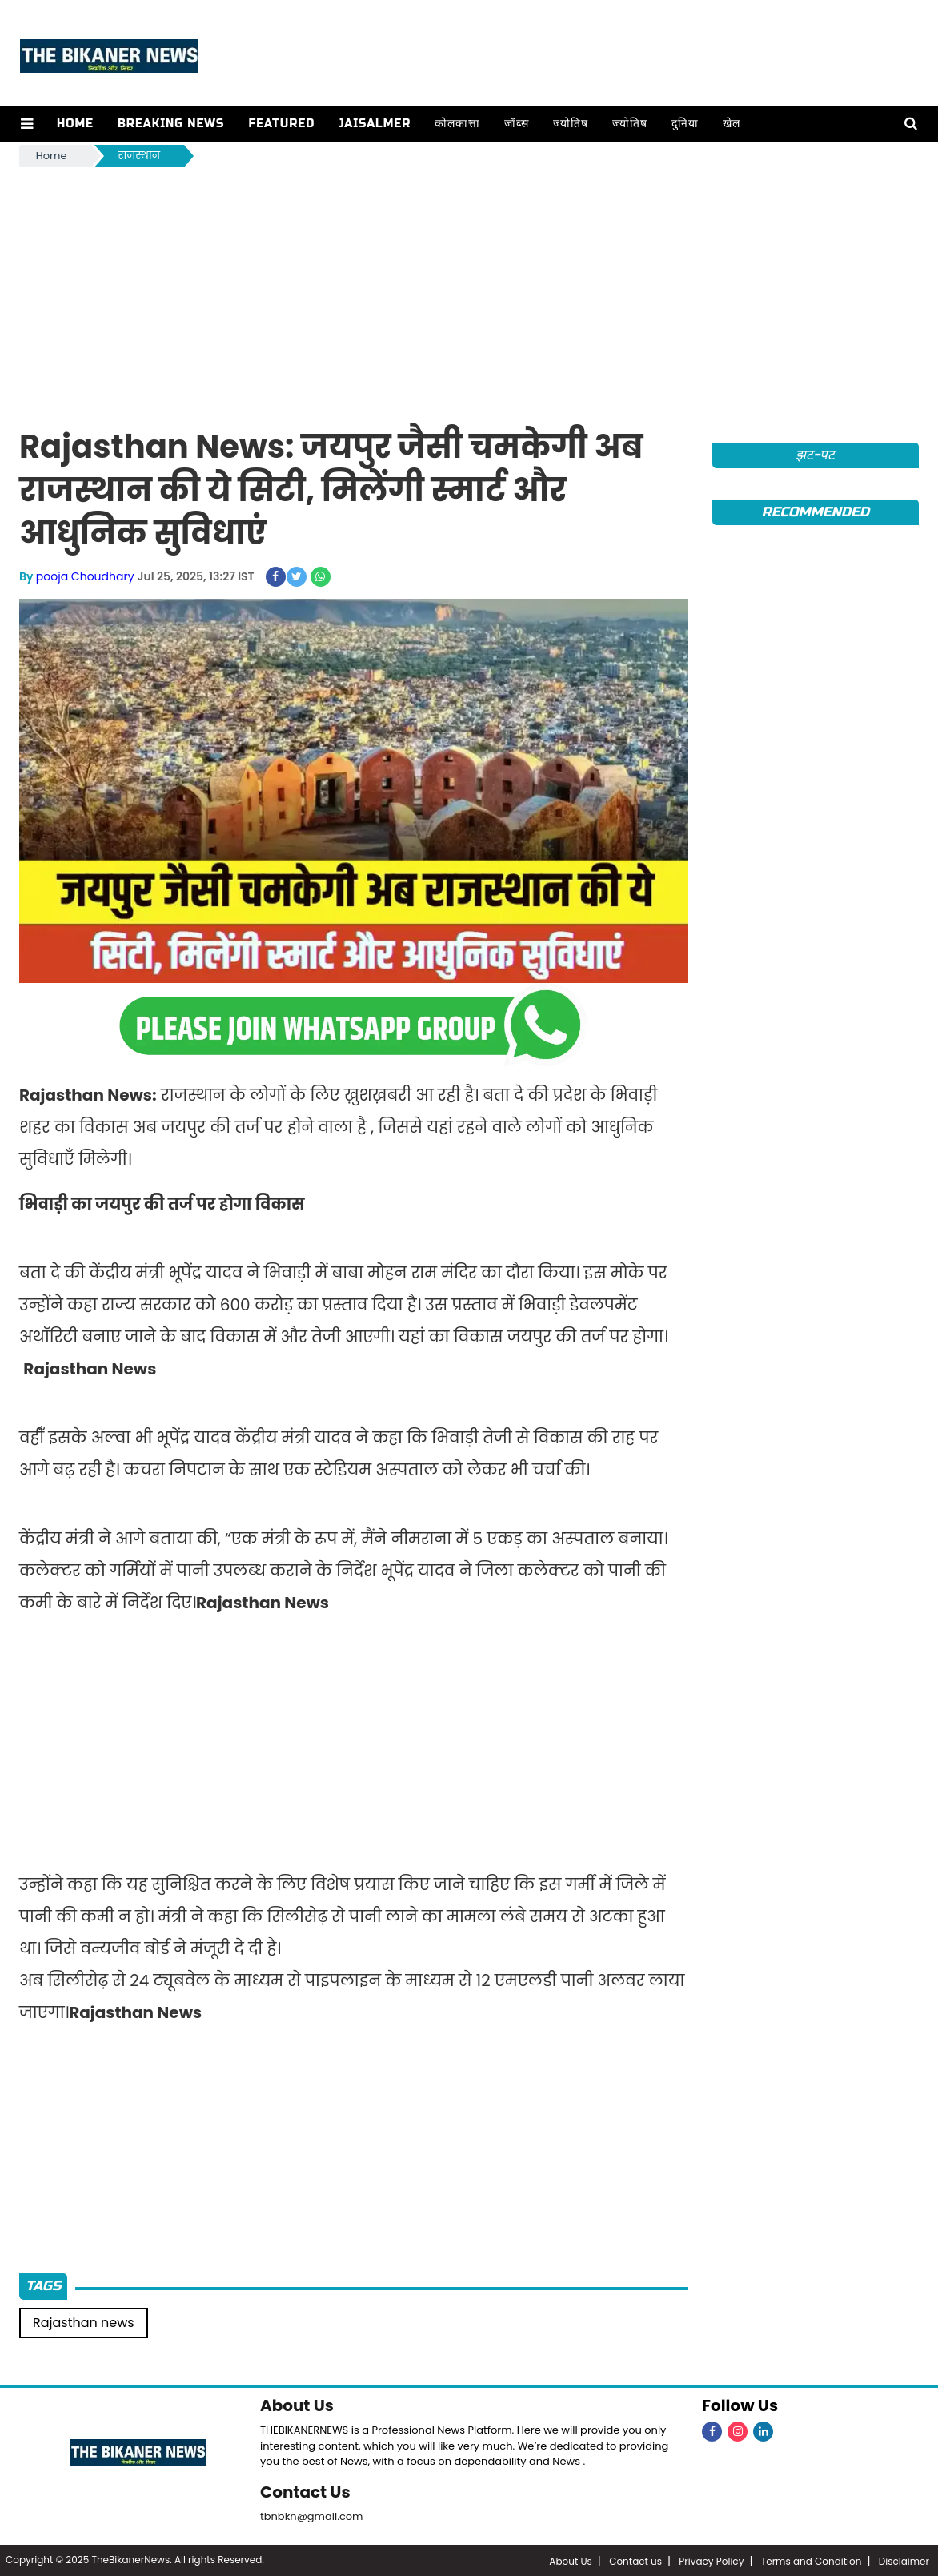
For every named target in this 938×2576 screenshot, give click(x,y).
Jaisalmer (374, 123)
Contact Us (305, 2491)
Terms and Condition (811, 2559)
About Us (297, 2405)
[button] (27, 124)
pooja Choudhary (85, 576)
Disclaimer (904, 2559)
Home (74, 123)
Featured (280, 123)
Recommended (815, 512)
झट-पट (815, 455)
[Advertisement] (469, 291)
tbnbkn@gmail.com (311, 2514)
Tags (43, 2285)
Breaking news (170, 123)
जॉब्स (515, 123)
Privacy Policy (711, 2559)
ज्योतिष (569, 123)
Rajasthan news (83, 2322)
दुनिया (684, 123)
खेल (731, 123)
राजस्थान (139, 155)
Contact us (635, 2559)
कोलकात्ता (456, 123)
